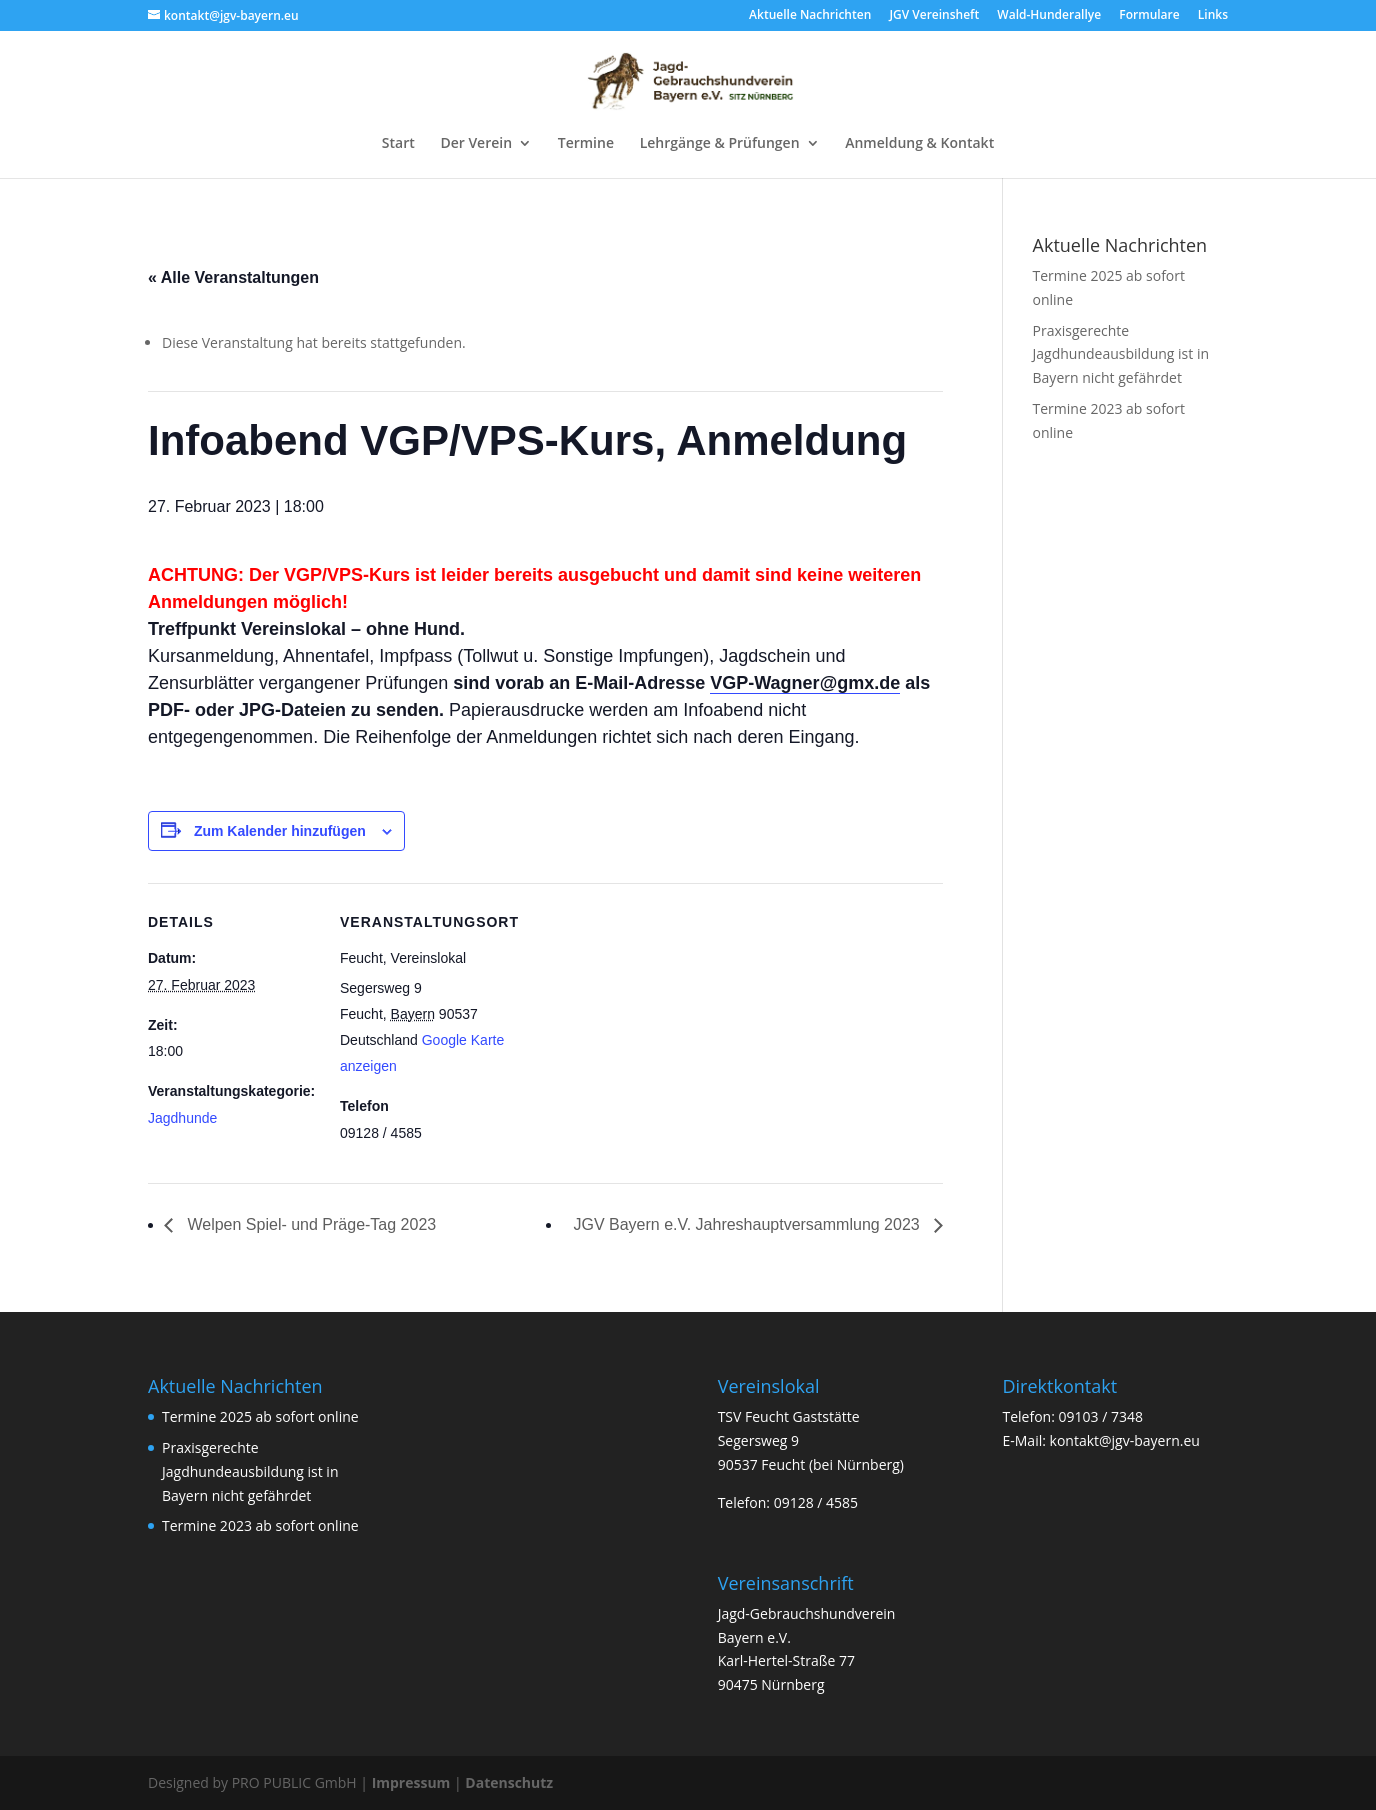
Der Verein (476, 144)
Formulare (1149, 16)
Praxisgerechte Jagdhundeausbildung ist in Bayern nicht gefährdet (1121, 354)
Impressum (411, 1782)
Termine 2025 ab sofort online (260, 1416)
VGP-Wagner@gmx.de (805, 683)
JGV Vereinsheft (934, 16)
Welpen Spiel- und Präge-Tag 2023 (309, 1224)
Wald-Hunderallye (1049, 16)
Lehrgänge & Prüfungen (720, 144)
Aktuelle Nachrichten (810, 16)
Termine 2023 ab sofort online (260, 1525)
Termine (586, 144)
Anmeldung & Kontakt (919, 144)
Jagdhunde (182, 1118)
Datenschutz (509, 1782)
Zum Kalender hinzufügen (280, 831)
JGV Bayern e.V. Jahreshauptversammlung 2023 (748, 1224)
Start (398, 144)
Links (1213, 16)
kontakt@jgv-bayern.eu (1125, 1440)
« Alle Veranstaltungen (233, 277)
